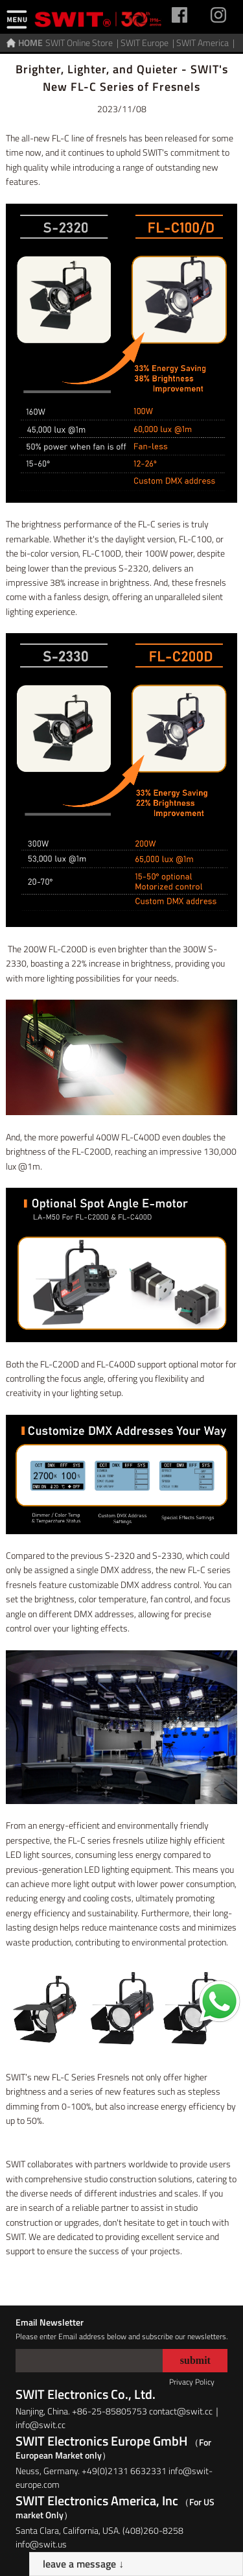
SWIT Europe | (148, 42)
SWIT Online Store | (83, 42)
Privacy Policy (191, 2382)
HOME (30, 42)
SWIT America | (206, 42)
